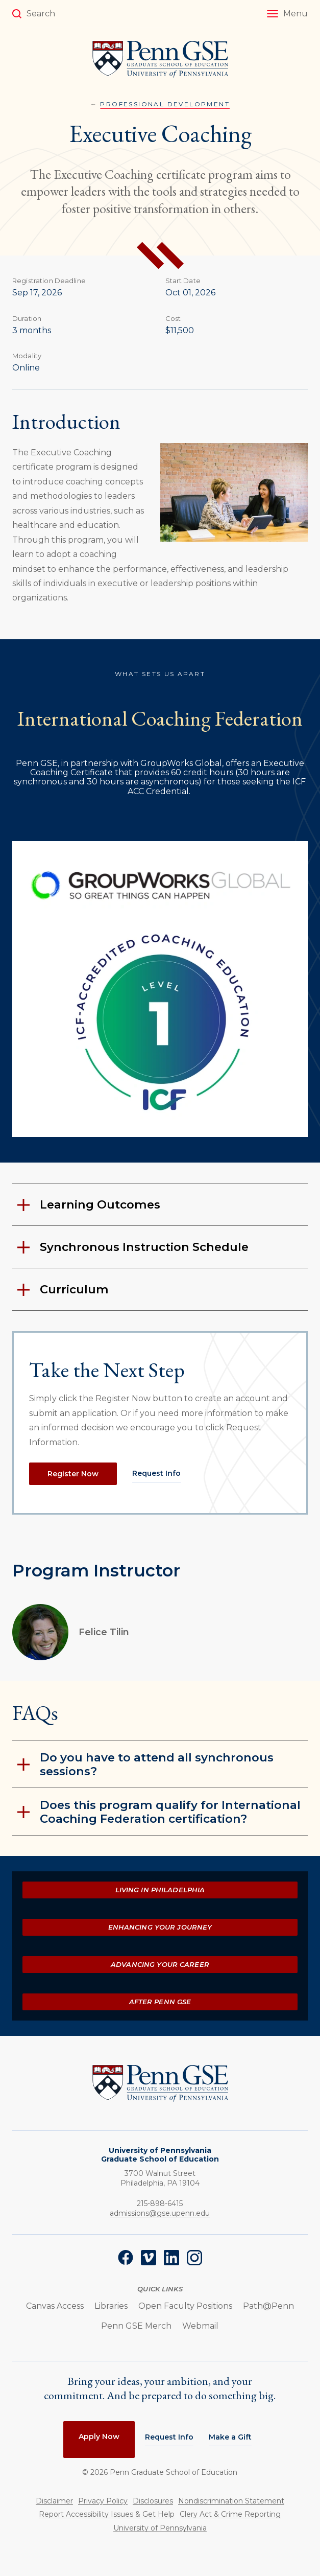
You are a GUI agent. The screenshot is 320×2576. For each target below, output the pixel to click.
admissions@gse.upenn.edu (160, 2213)
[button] (287, 14)
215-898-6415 (160, 2203)
